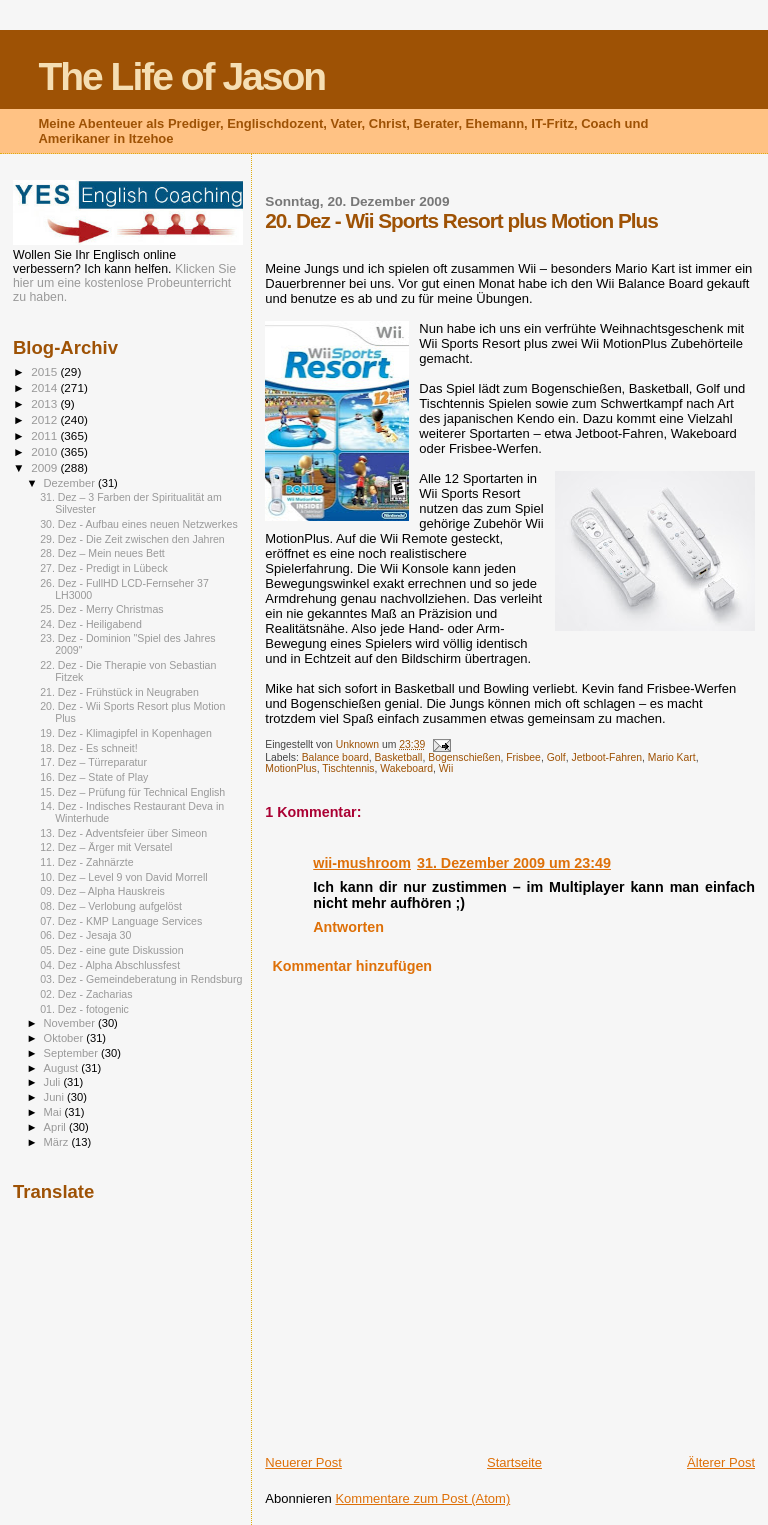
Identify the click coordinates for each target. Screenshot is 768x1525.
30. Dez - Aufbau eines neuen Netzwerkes (139, 524)
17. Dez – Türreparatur (93, 762)
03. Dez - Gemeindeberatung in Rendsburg (141, 979)
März (58, 1142)
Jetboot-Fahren (607, 757)
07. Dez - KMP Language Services (121, 921)
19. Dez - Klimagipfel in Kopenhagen (126, 733)
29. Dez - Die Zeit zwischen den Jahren (132, 539)
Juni (56, 1097)
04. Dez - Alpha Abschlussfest (110, 965)
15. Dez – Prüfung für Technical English (132, 792)
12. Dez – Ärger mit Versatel (106, 847)
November (71, 1023)
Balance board (335, 757)
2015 (45, 371)
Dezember (71, 483)
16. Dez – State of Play (94, 777)
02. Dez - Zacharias (86, 994)
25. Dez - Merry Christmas (101, 609)
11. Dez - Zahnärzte (86, 862)
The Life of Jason (181, 76)
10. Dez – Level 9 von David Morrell (124, 877)
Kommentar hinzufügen (352, 966)
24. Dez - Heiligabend (91, 624)
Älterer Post (721, 1462)
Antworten (348, 927)
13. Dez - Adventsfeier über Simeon (123, 833)
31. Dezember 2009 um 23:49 (514, 863)
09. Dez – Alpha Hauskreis (102, 891)
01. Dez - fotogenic (84, 1009)
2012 (45, 419)
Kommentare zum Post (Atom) (422, 1498)
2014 (45, 387)
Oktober (65, 1038)
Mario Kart (672, 757)
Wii (446, 768)
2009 (45, 467)
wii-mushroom (362, 863)
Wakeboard (406, 768)
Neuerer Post (303, 1462)
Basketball (398, 757)
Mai (54, 1112)
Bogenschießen (464, 757)
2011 (45, 435)
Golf (556, 757)
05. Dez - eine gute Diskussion (111, 950)
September (73, 1053)
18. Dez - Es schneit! (89, 748)
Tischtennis (348, 768)
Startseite (514, 1462)
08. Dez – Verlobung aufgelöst (111, 906)
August (63, 1068)
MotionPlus (290, 768)
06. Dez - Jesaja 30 (85, 935)
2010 (45, 451)
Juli (54, 1082)
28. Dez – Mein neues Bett (102, 553)
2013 (45, 403)
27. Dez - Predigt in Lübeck (104, 568)
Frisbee (523, 757)
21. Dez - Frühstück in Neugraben (119, 692)
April (56, 1127)
